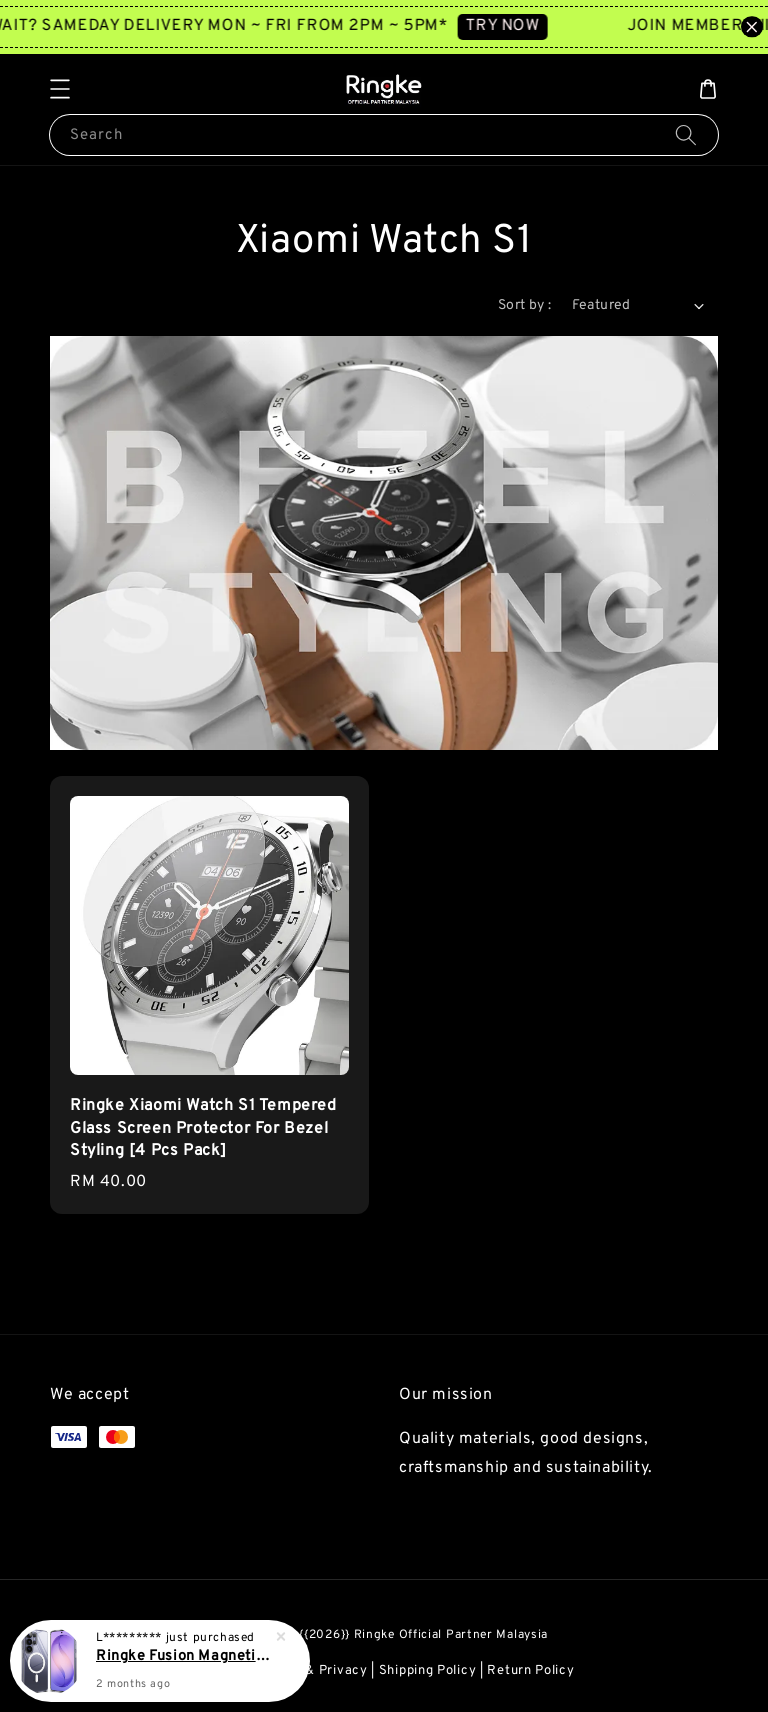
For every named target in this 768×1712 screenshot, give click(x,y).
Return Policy (530, 1671)
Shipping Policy (428, 1671)
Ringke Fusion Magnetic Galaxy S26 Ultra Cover (184, 1658)
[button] (60, 89)
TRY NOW (513, 26)
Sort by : (525, 305)
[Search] (686, 134)
